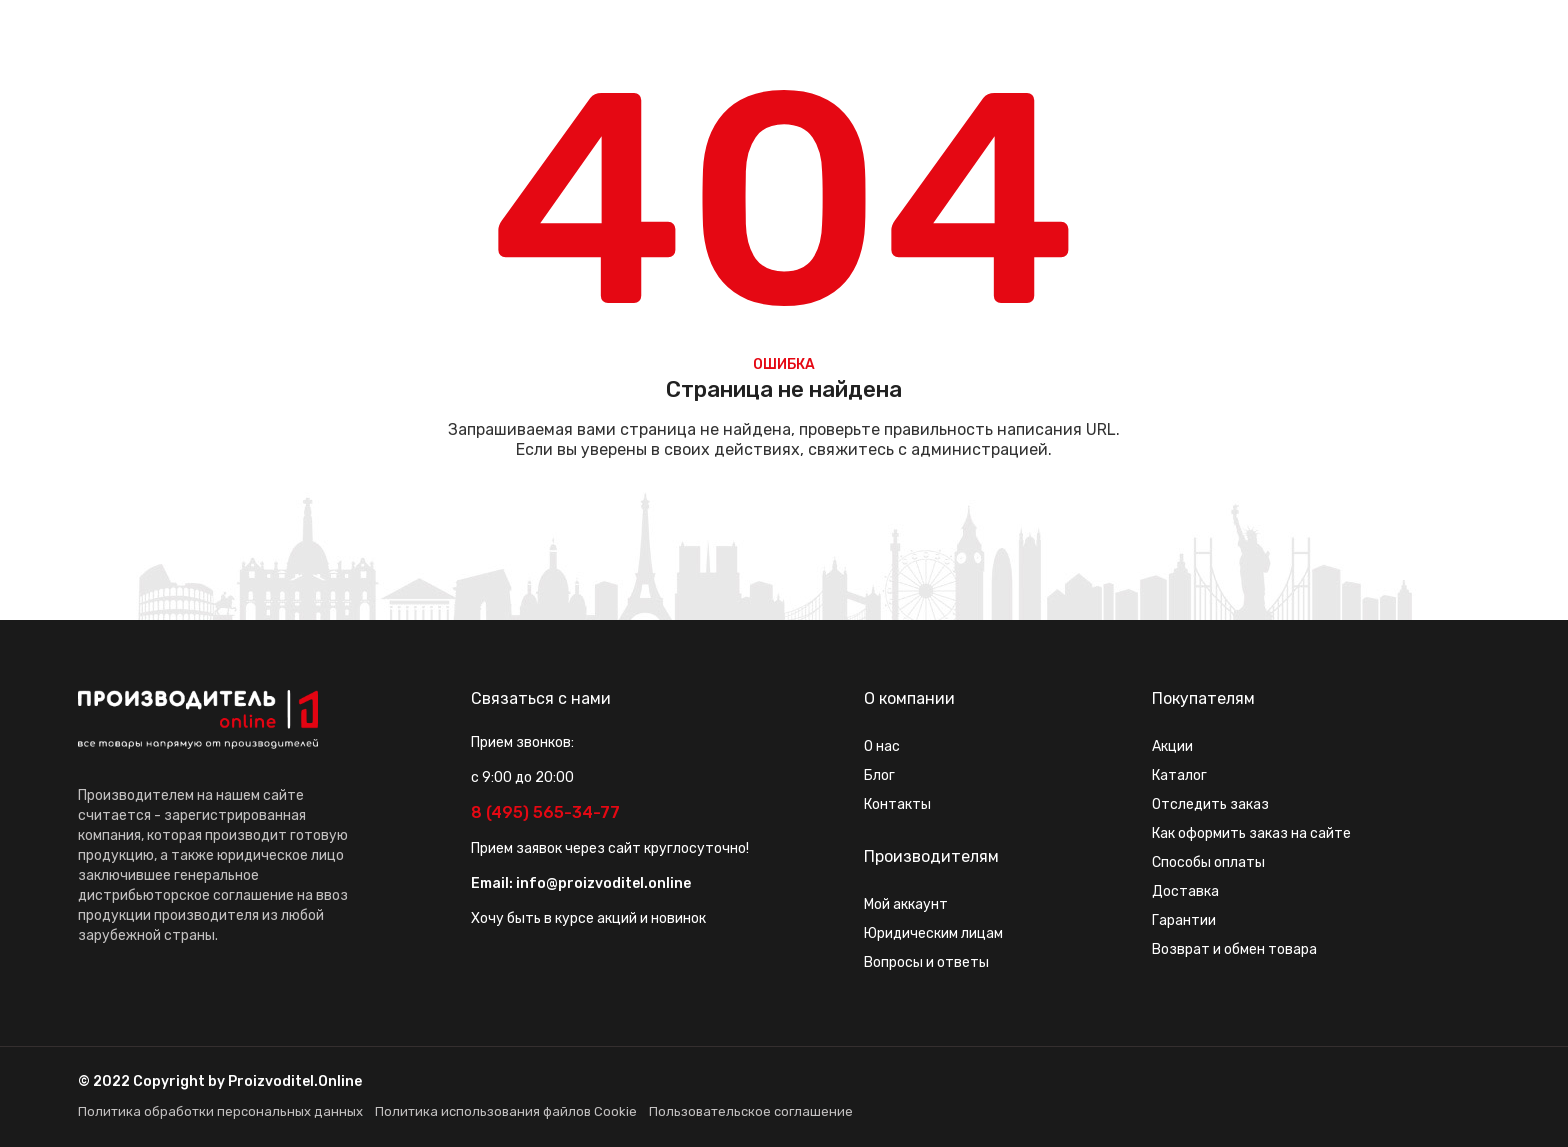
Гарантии (1184, 920)
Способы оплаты (1208, 862)
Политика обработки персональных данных (220, 1111)
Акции (1172, 746)
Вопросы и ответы (926, 962)
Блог (879, 775)
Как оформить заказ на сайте (1251, 833)
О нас (882, 746)
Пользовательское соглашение (751, 1111)
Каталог (1179, 775)
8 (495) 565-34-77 (545, 812)
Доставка (1185, 891)
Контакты (897, 804)
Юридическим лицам (933, 933)
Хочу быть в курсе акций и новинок (588, 918)
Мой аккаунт (906, 904)
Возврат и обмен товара (1234, 949)
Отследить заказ (1210, 804)
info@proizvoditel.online (603, 883)
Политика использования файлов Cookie (506, 1111)
